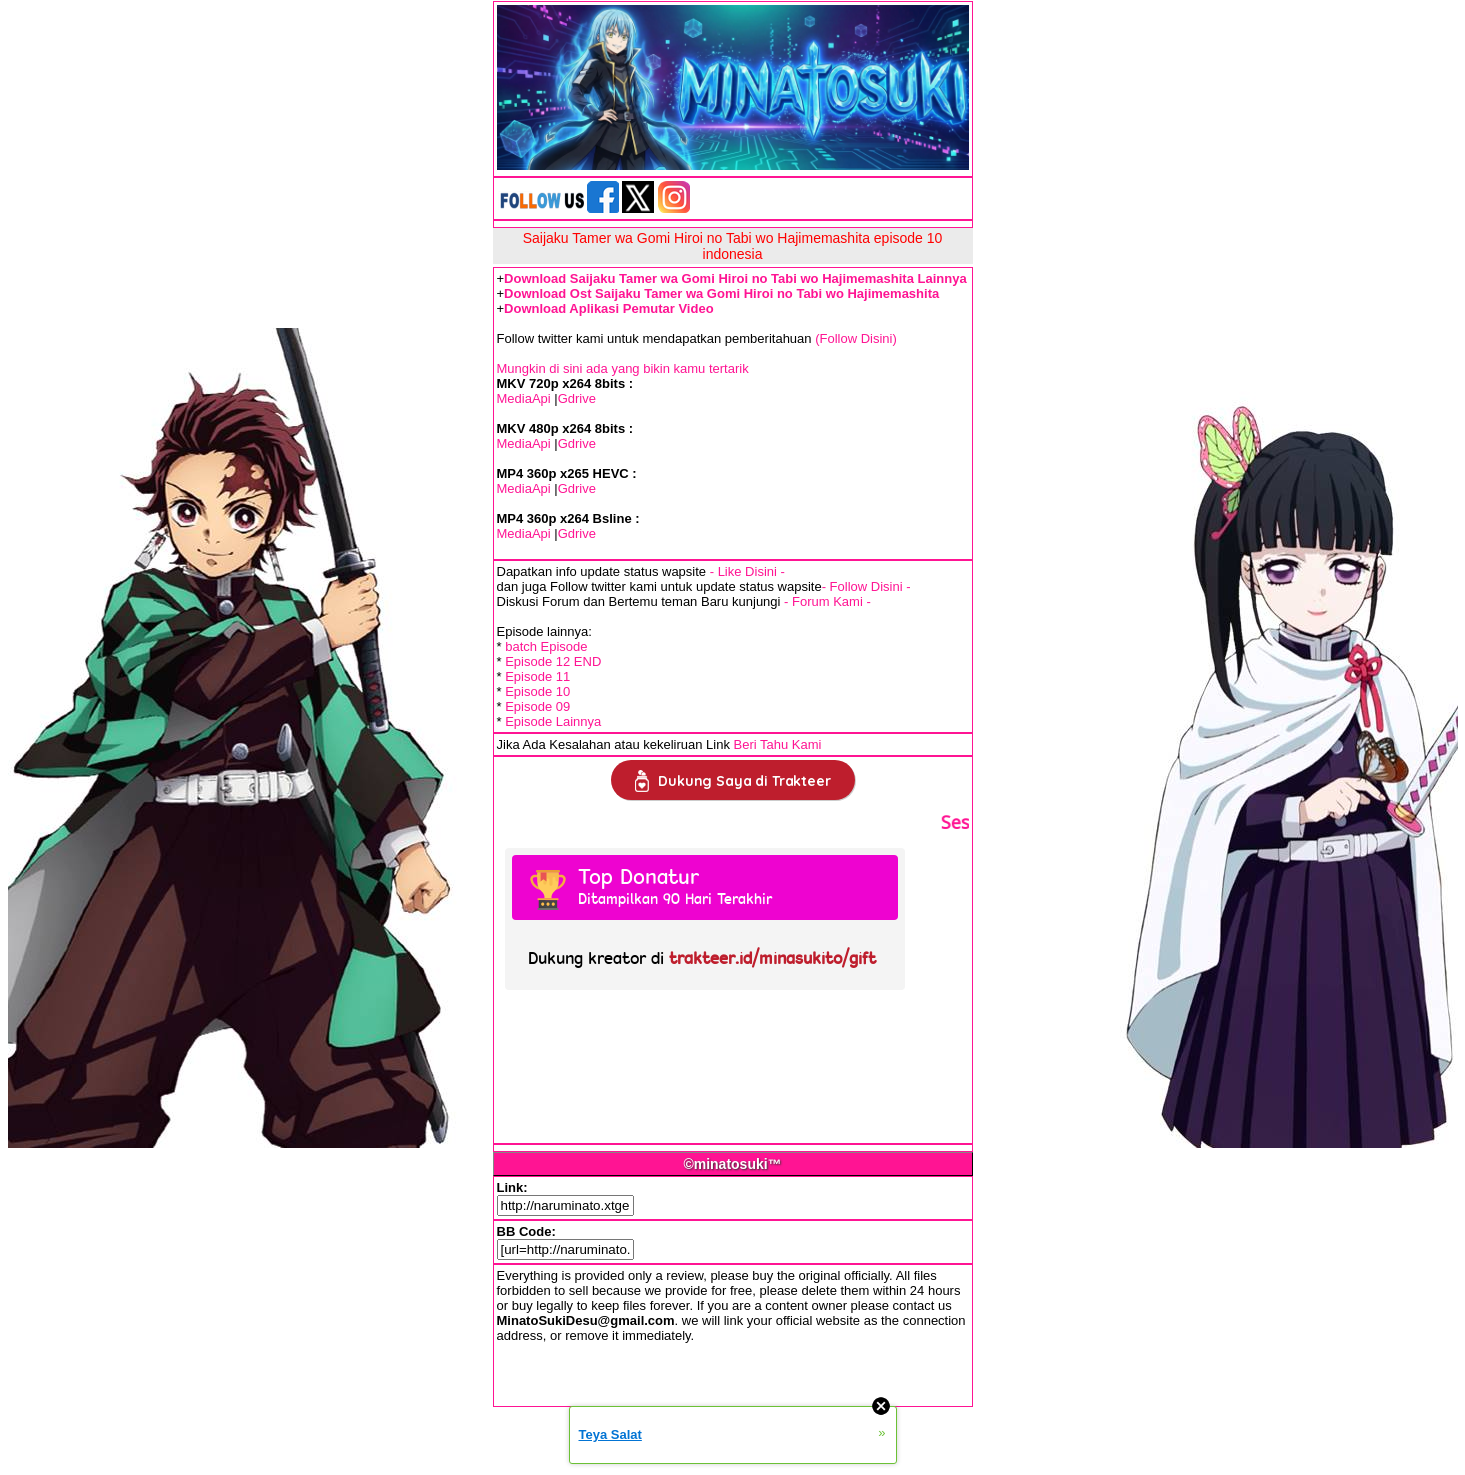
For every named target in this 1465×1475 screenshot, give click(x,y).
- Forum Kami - (827, 601)
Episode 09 (537, 706)
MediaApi (524, 398)
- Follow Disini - (866, 586)
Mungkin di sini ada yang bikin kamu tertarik (623, 368)
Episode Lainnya (553, 721)
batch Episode (546, 646)
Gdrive (577, 398)
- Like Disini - (747, 571)
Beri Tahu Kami (778, 744)
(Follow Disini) (856, 338)
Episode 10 (537, 691)
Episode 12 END (553, 661)
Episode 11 (537, 676)
